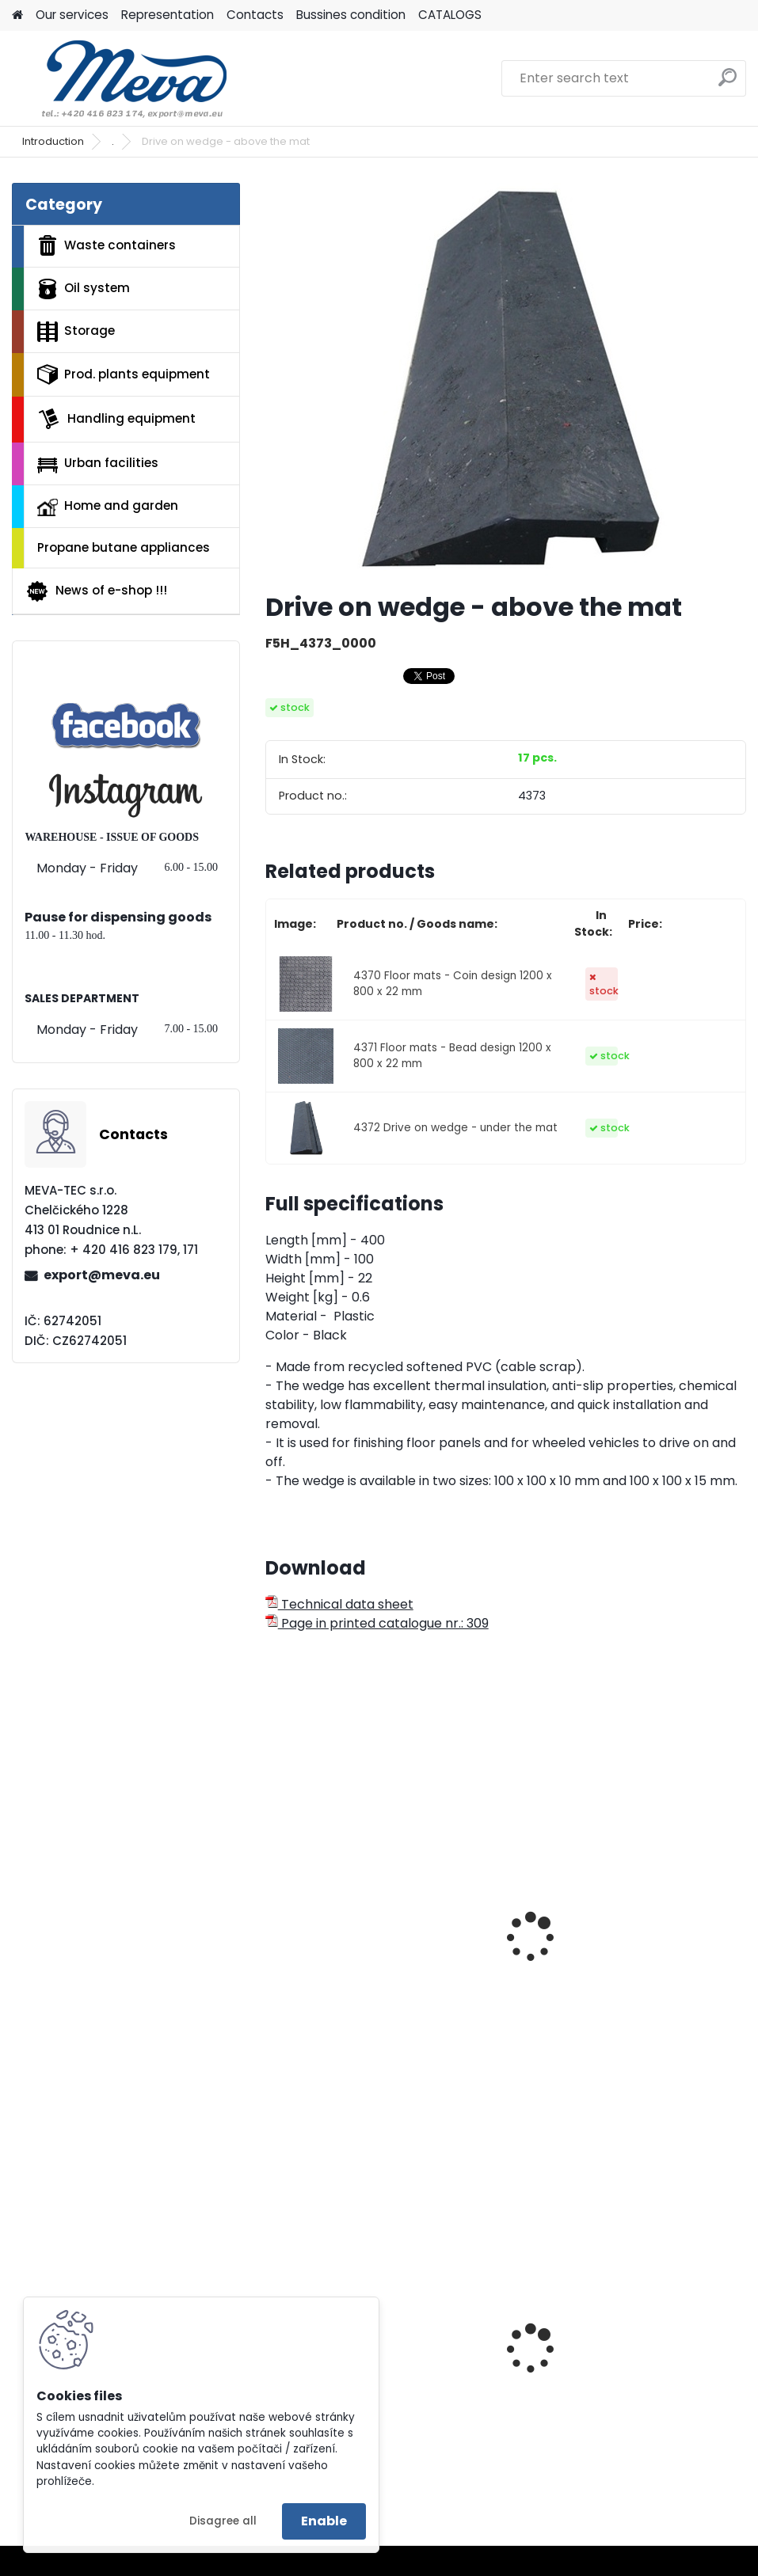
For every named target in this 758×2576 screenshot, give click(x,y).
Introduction (53, 141)
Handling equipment (116, 419)
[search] (727, 83)
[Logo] (121, 78)
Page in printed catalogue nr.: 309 (377, 1623)
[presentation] (272, 1920)
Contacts (255, 14)
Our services (72, 14)
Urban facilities (97, 463)
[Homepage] (17, 15)
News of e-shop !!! (96, 591)
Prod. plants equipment (123, 374)
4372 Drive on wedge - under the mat (455, 1127)
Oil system (83, 289)
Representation (167, 14)
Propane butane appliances (123, 547)
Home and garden (107, 506)
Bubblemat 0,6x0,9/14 (343, 1968)
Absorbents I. (562, 2399)
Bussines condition (351, 14)
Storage (76, 331)
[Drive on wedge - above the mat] (505, 381)
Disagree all (223, 2521)
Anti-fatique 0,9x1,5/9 (590, 1968)
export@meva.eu (102, 1275)
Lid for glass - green (338, 2388)
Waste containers (106, 245)
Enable (324, 2521)
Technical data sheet (339, 1604)
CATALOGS (450, 14)
